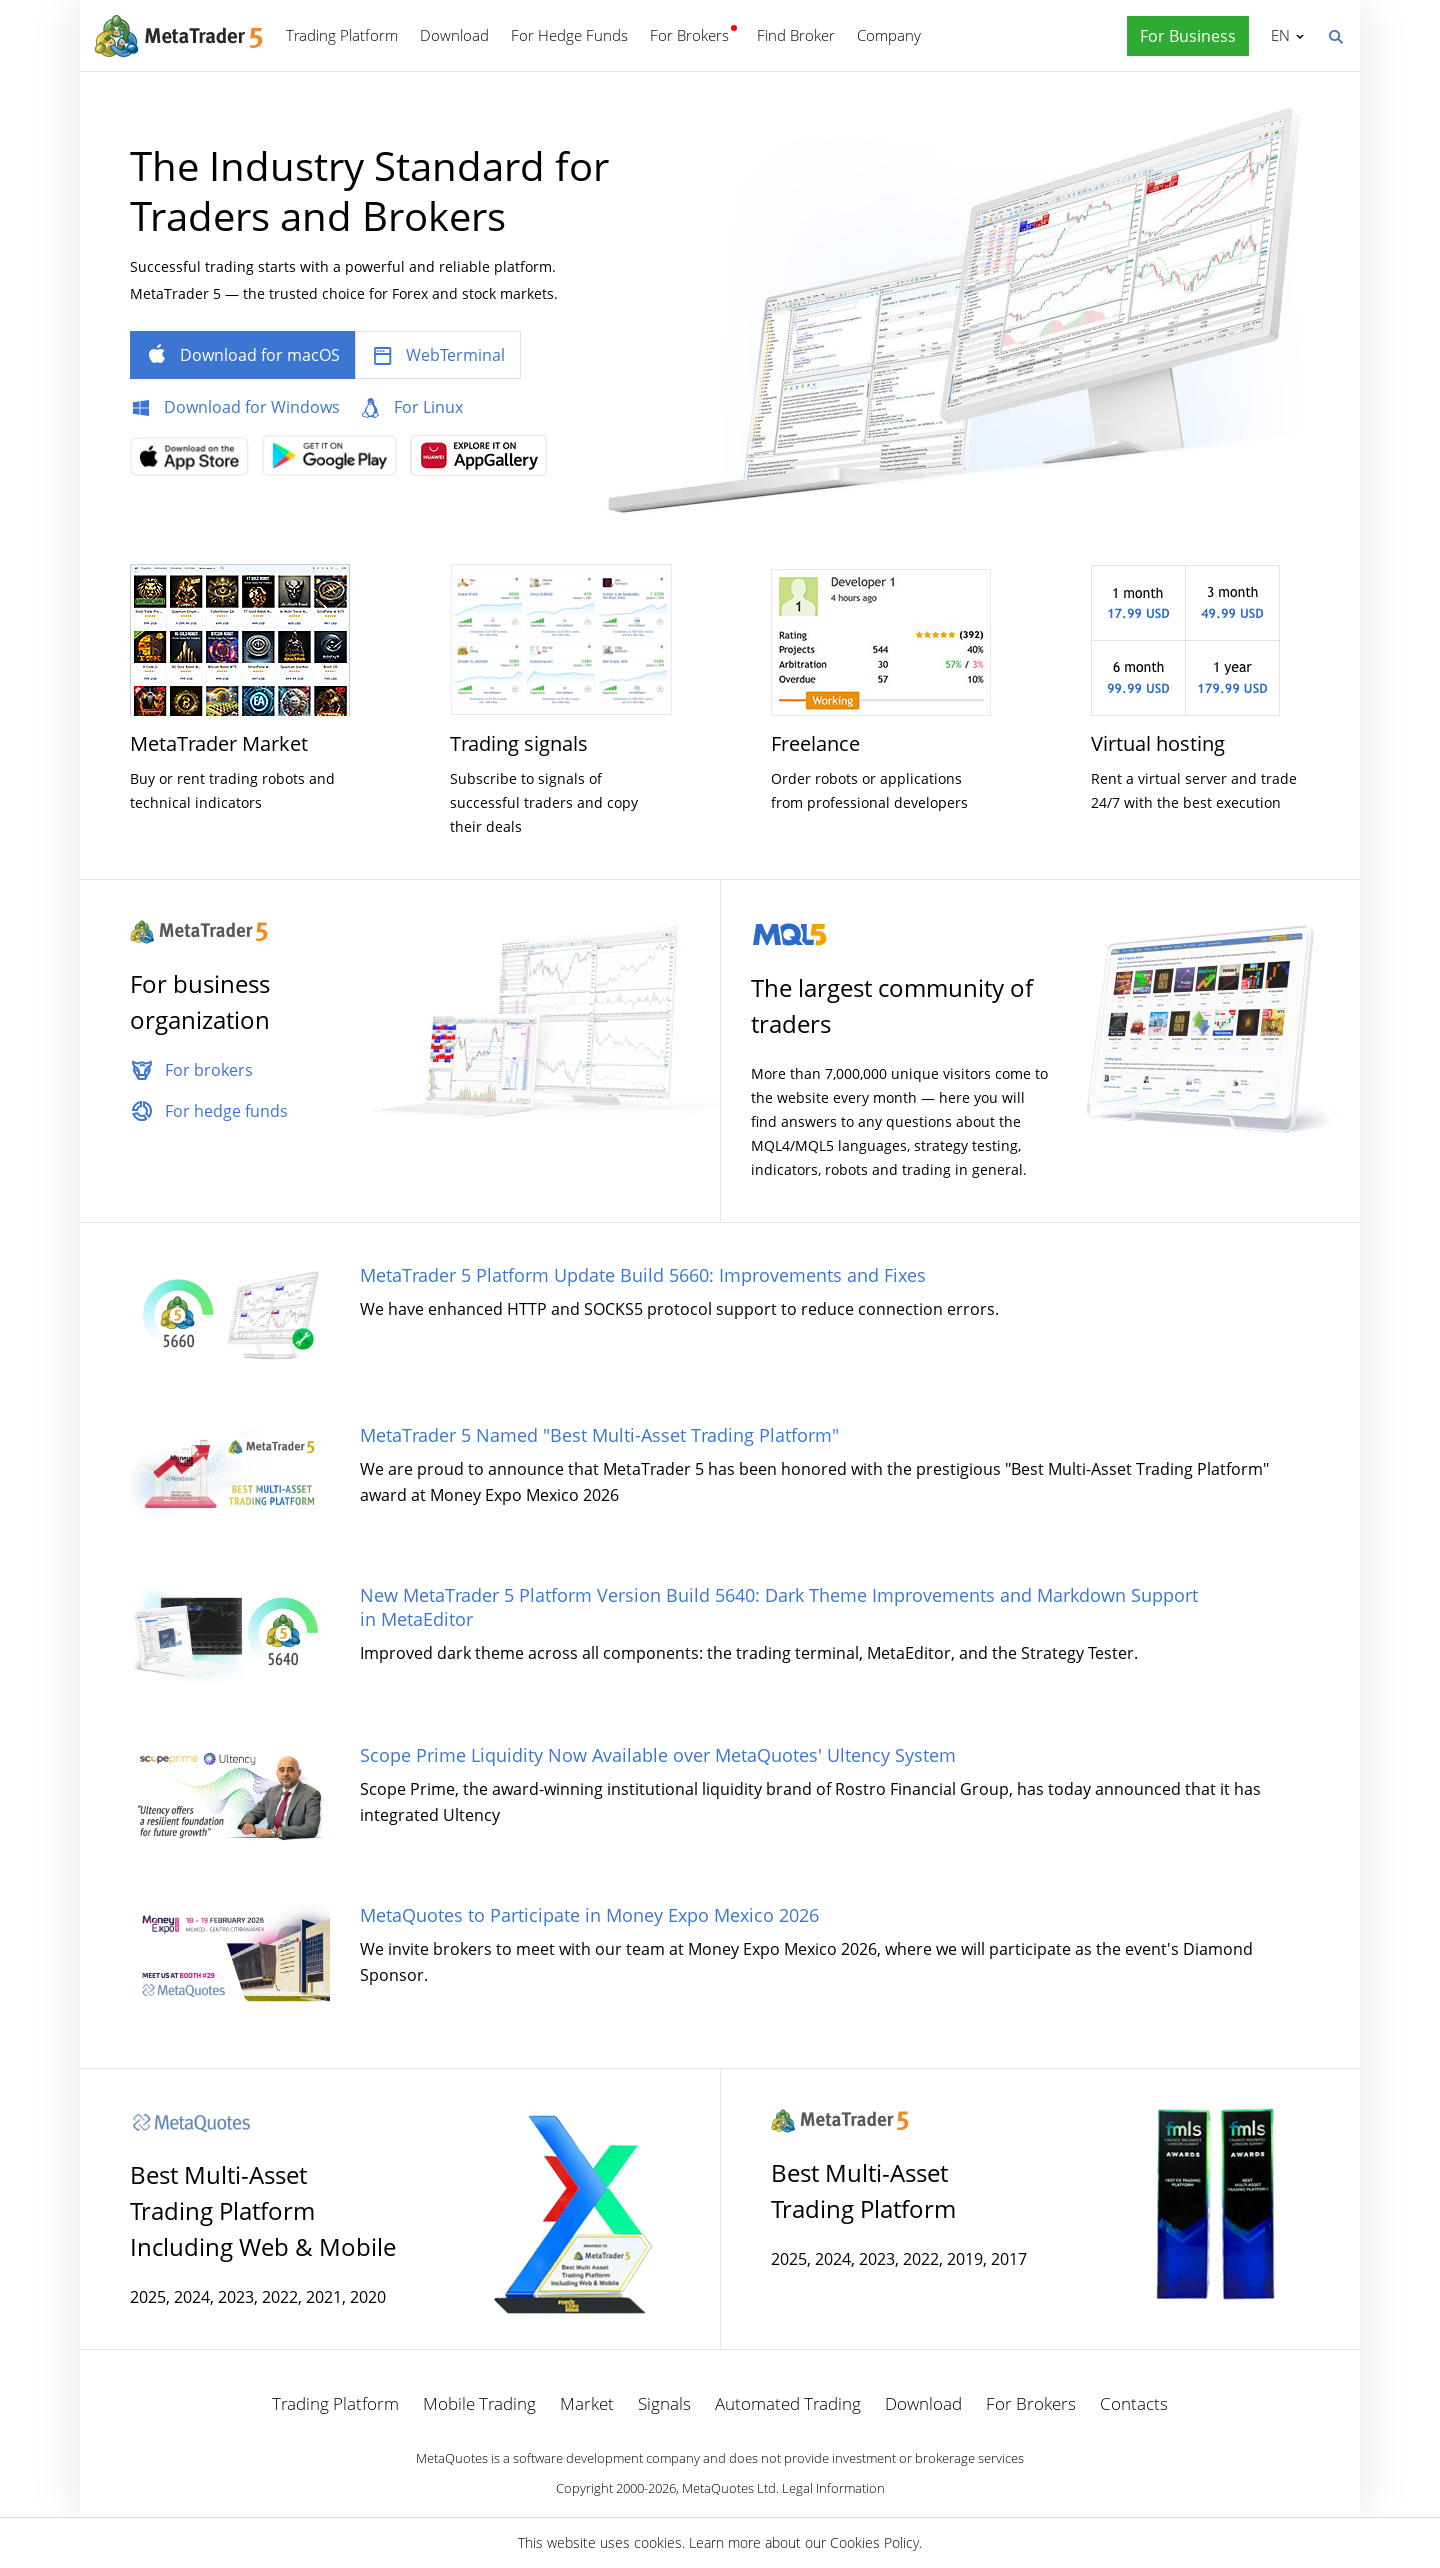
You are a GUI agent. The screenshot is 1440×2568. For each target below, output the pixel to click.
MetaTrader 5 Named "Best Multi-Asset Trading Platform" (599, 1435)
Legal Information (833, 2488)
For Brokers (689, 35)
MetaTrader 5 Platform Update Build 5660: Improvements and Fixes (643, 1275)
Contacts (1134, 2403)
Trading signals (519, 743)
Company (889, 35)
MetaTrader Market (219, 743)
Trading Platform (342, 35)
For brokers (209, 1070)
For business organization (200, 1001)
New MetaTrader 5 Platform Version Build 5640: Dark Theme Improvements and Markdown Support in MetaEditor (779, 1607)
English (1277, 35)
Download (454, 35)
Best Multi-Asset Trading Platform (863, 2190)
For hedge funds (226, 1111)
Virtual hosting (1158, 743)
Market (587, 2403)
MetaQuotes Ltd (729, 2488)
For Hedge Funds (569, 35)
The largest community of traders (892, 1005)
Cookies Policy (874, 2542)
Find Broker (796, 35)
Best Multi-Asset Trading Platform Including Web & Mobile (263, 2210)
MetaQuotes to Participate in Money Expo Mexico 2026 (589, 1915)
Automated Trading (788, 2403)
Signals (664, 2403)
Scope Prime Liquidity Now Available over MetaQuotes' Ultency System (658, 1755)
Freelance (815, 743)
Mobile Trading (479, 2403)
